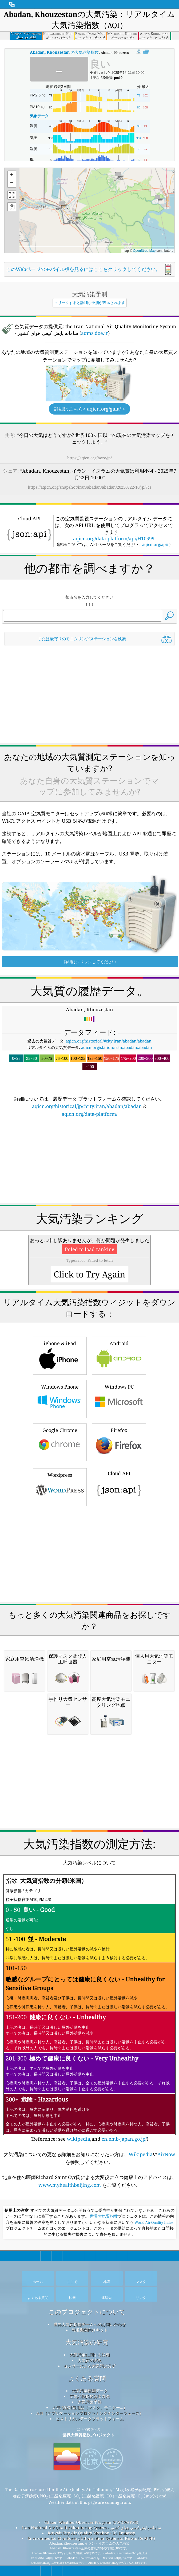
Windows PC (119, 1398)
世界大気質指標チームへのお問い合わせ (90, 2324)
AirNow (166, 2154)
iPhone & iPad (60, 1355)
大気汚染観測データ (90, 2390)
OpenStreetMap (144, 251)
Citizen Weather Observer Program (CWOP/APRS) (91, 2522)
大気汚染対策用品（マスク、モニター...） (89, 2407)
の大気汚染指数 (64, 52)
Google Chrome (60, 1442)
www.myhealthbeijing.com (70, 2185)
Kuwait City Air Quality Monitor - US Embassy (91, 2533)
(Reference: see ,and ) (89, 2008)
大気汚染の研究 (87, 2342)
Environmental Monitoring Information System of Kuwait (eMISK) (91, 2538)
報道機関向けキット (90, 2329)
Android (119, 1355)
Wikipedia (141, 2154)
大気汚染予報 (90, 2401)
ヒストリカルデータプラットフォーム (90, 2418)
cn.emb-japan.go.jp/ (124, 2139)
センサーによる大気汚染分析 (90, 2365)
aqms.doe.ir (94, 333)
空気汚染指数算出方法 (90, 2396)
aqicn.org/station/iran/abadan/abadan (116, 1047)
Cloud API (119, 1485)
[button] (75, 217)
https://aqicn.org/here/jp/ (89, 457)
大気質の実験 (90, 2360)
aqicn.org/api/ (155, 544)
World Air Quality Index (153, 2222)
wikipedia (78, 2139)
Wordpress (60, 1486)
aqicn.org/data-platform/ (89, 1114)
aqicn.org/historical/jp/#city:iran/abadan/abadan (87, 1106)
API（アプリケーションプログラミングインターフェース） (89, 2413)
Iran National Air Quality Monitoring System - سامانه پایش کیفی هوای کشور (91, 2527)
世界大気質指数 (104, 2216)
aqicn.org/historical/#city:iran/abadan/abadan (109, 1041)
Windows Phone (60, 1398)
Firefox (119, 1442)
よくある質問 (87, 2378)
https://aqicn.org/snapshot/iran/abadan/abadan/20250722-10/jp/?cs (89, 487)
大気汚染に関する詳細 (90, 2354)
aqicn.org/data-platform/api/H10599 (113, 538)
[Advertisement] (89, 695)
